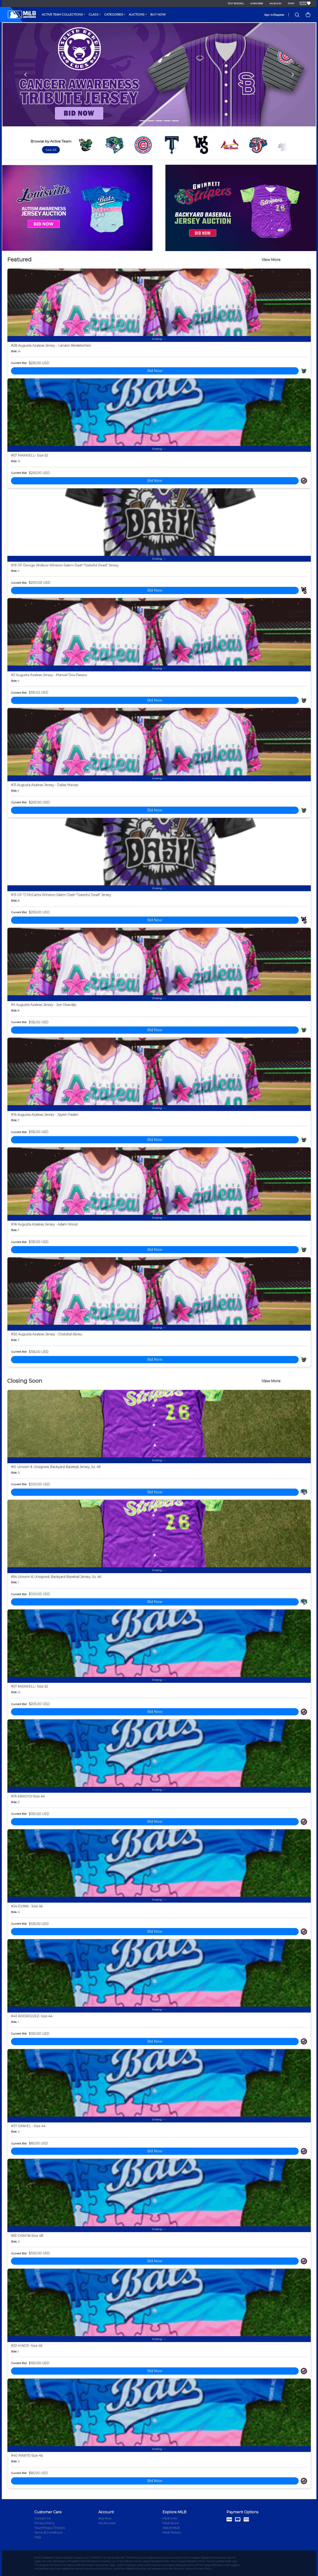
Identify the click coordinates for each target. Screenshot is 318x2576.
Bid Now (154, 371)
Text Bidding (236, 3)
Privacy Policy (44, 2523)
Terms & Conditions (48, 2532)
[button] (25, 74)
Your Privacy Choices (49, 2527)
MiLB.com (275, 3)
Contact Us (42, 2518)
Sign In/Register (274, 14)
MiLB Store (170, 2523)
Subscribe (256, 3)
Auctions (137, 14)
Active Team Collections (62, 14)
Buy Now (158, 14)
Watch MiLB (171, 2527)
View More (271, 260)
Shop (291, 3)
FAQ (37, 2537)
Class (93, 14)
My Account (107, 2523)
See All (51, 149)
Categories (113, 14)
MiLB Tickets (171, 2532)
